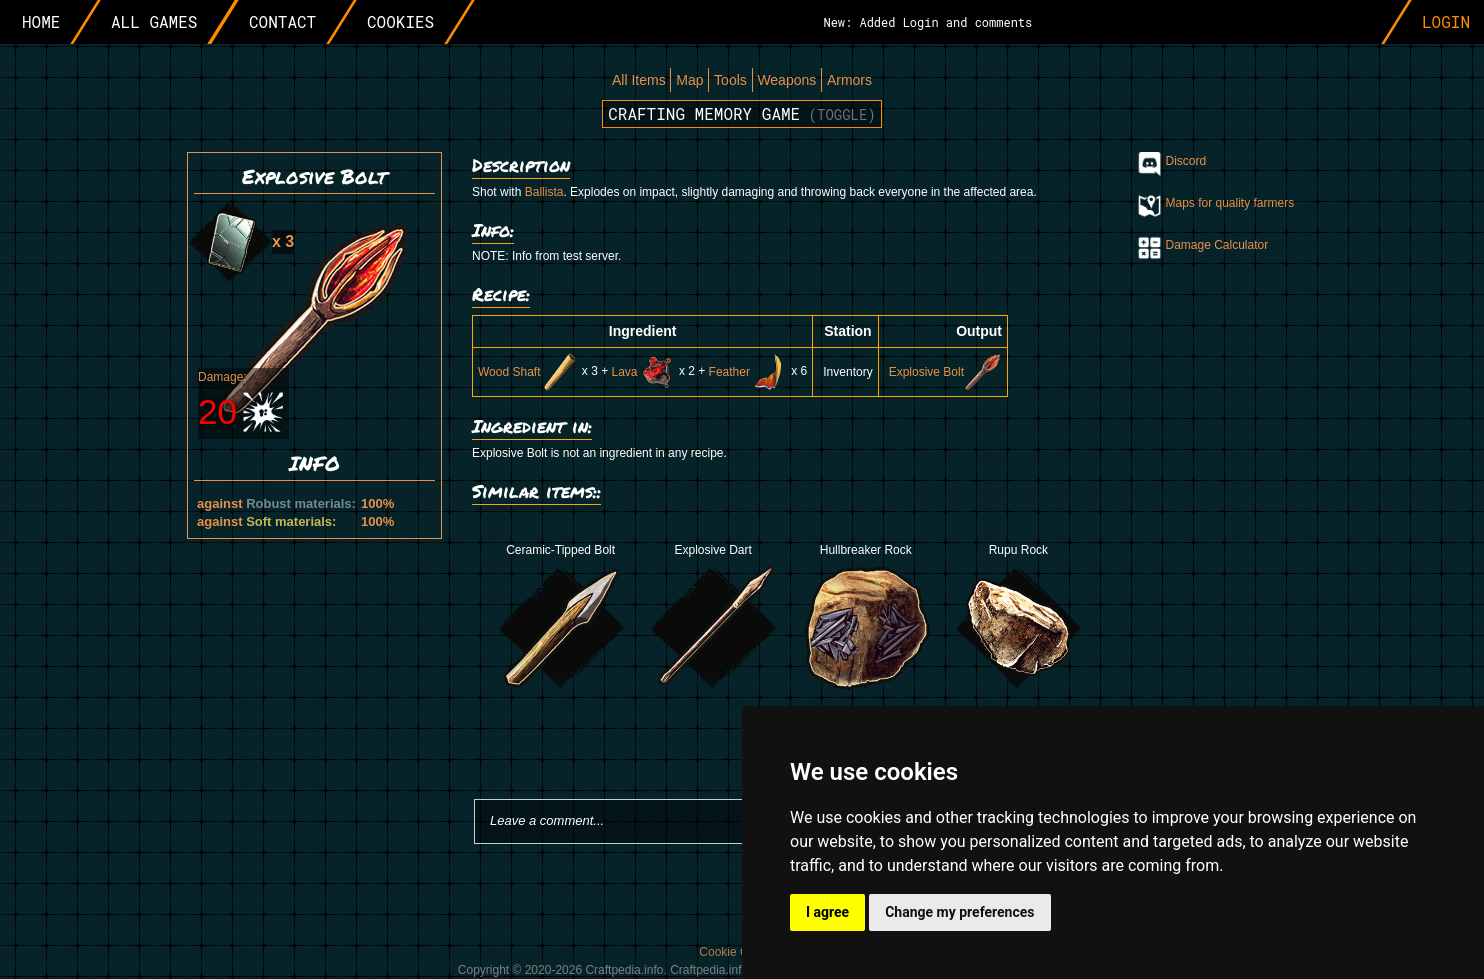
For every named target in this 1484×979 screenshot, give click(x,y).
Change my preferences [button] (959, 912)
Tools (730, 80)
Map (689, 80)
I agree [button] (827, 912)
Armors (849, 80)
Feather (748, 372)
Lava (644, 372)
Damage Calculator (1217, 245)
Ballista (544, 192)
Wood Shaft (528, 372)
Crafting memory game (742, 113)
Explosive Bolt (945, 372)
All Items (639, 80)
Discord (1186, 161)
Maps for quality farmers (1230, 203)
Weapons (786, 80)
